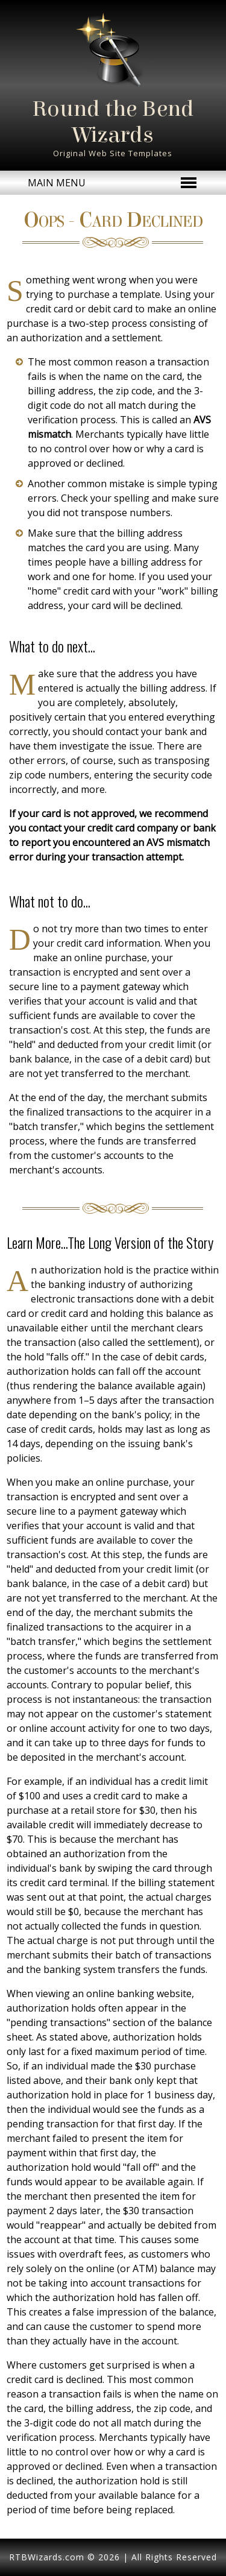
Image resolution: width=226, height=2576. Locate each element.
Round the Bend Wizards (113, 122)
